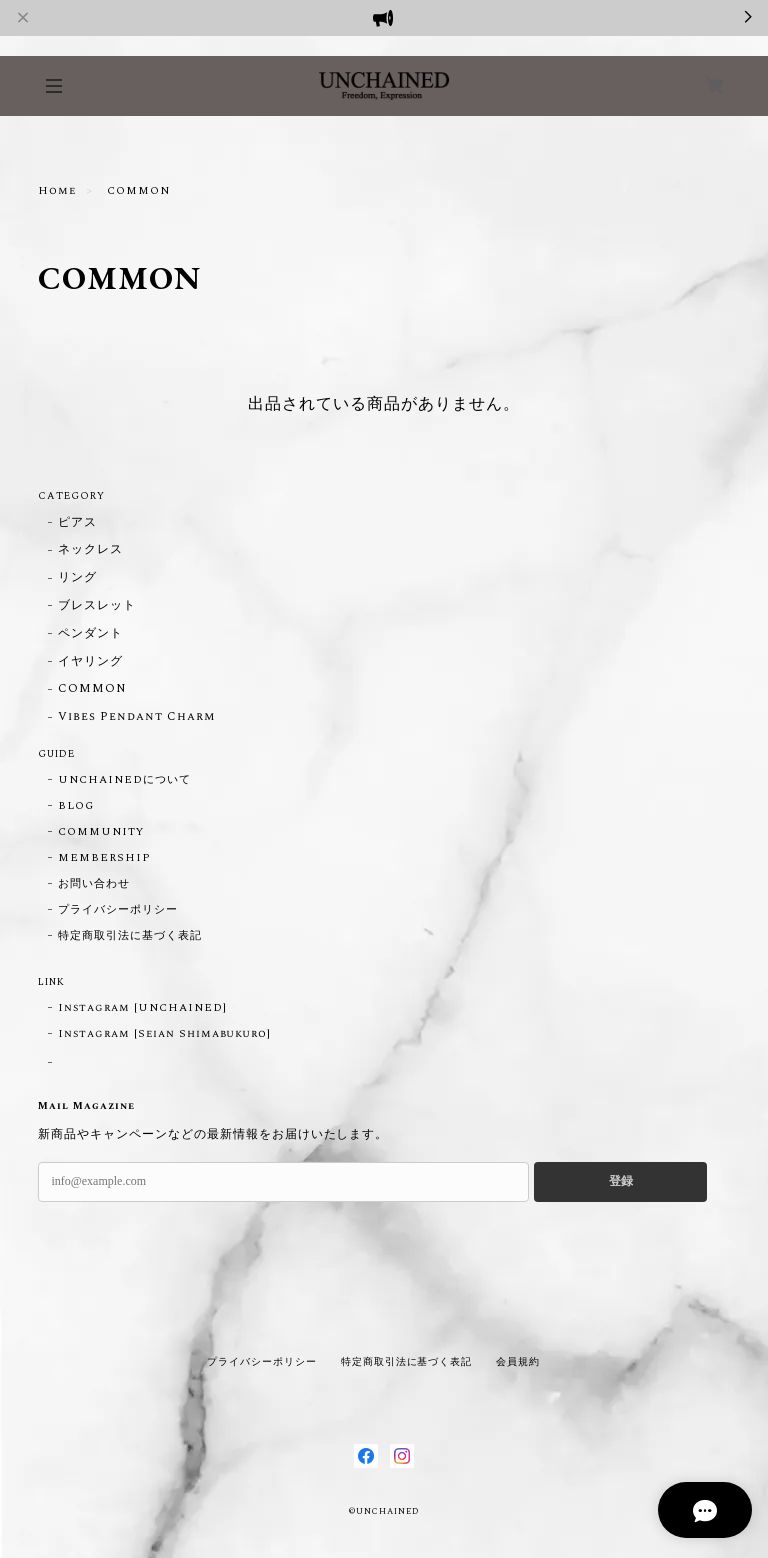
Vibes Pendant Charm (136, 717)
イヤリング (90, 662)
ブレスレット (97, 606)
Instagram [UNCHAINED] (142, 1008)
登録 (621, 1181)
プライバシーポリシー (118, 910)
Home (57, 191)
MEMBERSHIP (104, 858)
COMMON (92, 689)
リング (77, 578)
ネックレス (90, 550)
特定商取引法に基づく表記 (130, 936)
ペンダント (90, 634)
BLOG (76, 806)
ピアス (77, 523)
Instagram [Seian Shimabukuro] (164, 1034)
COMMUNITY (101, 832)
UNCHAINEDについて (124, 780)
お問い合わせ (94, 884)
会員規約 (518, 1361)
